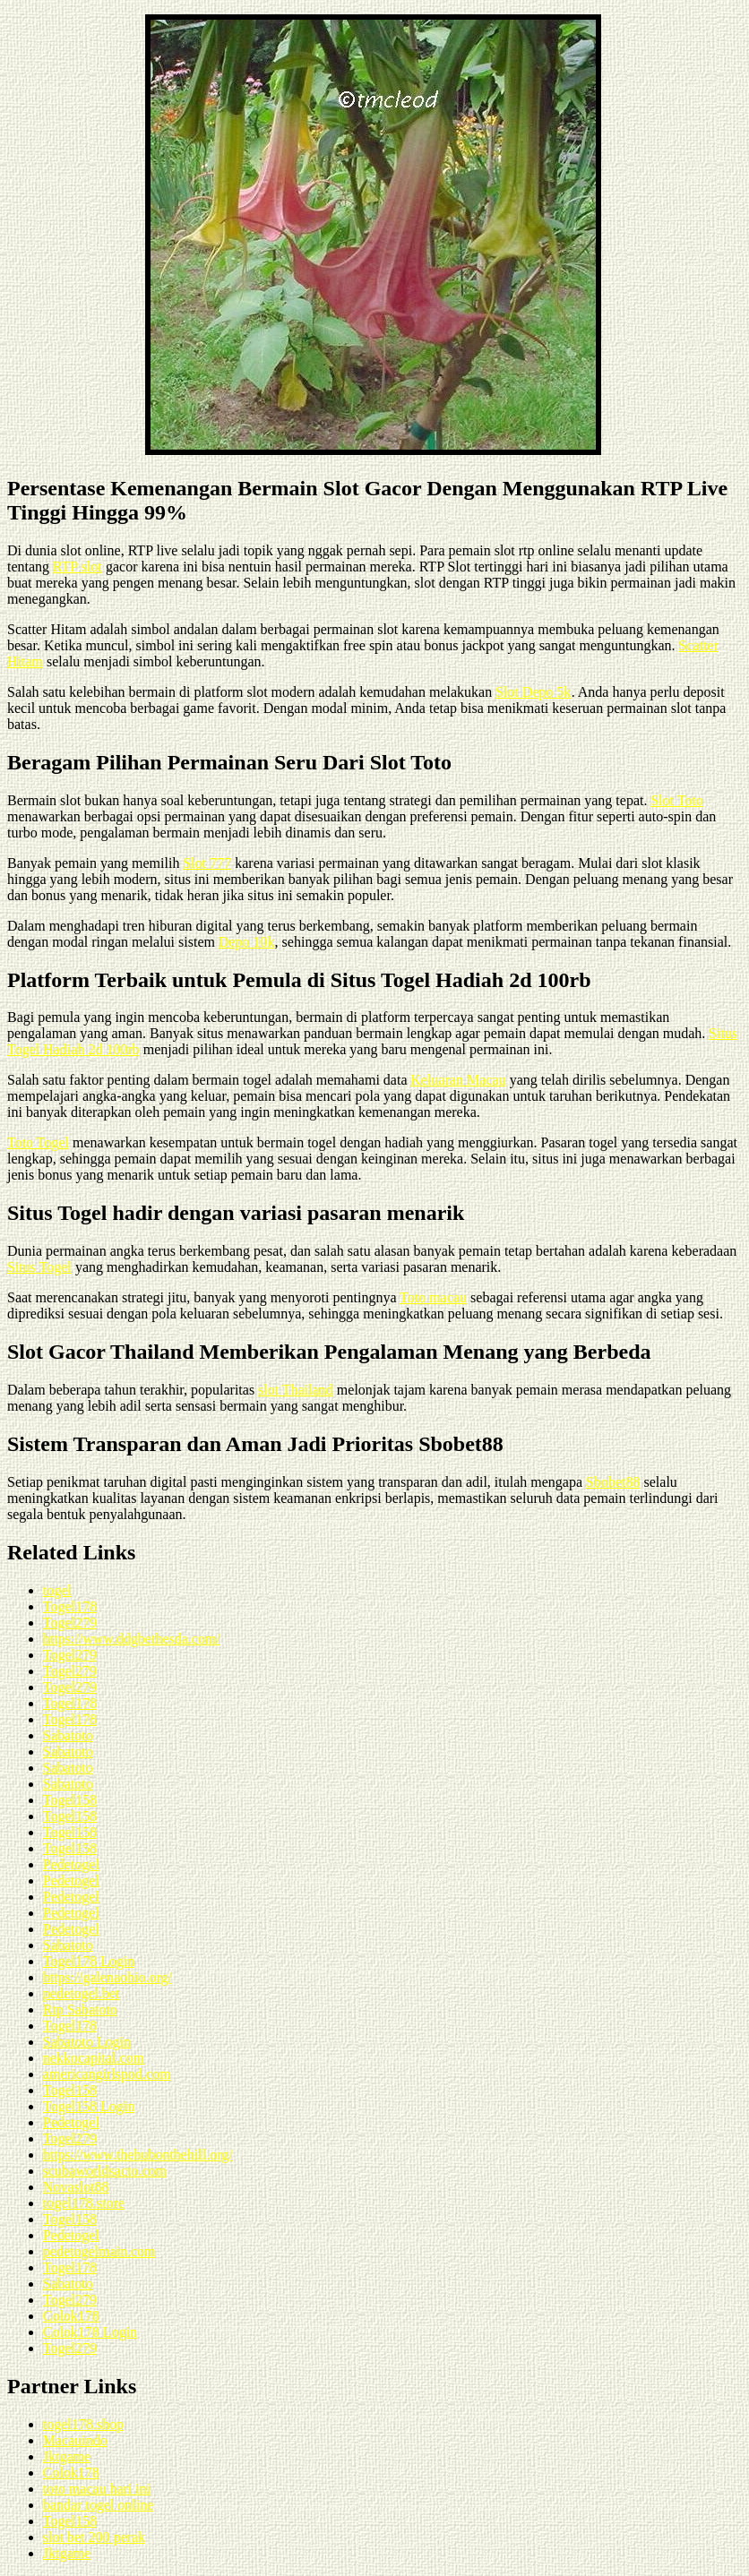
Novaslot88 (76, 2186)
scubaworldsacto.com (105, 2170)
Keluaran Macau (458, 1079)
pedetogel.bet (81, 1993)
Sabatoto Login (87, 2041)
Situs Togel (39, 1267)
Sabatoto (68, 1735)
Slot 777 (207, 863)
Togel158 (70, 1799)
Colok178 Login (90, 2332)
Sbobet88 (613, 1482)
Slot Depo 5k (533, 692)
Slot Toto (676, 800)
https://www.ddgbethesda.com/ (131, 1638)
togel (57, 1590)
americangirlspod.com (107, 2074)
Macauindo (75, 2440)
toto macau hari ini (97, 2488)
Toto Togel (38, 1142)
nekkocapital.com (93, 2057)
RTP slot (77, 566)
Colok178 (71, 2315)
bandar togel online (98, 2504)
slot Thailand (295, 1389)
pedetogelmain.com (99, 2251)
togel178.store (84, 2203)
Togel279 (70, 1622)
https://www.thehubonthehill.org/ (138, 2154)
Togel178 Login (88, 1961)
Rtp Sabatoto (80, 2009)
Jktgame (66, 2456)
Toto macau (433, 1297)
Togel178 (70, 1606)
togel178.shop (83, 2424)
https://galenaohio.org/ (107, 1977)
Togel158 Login (88, 2106)
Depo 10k (247, 941)
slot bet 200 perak (94, 2537)
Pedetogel (71, 1864)
